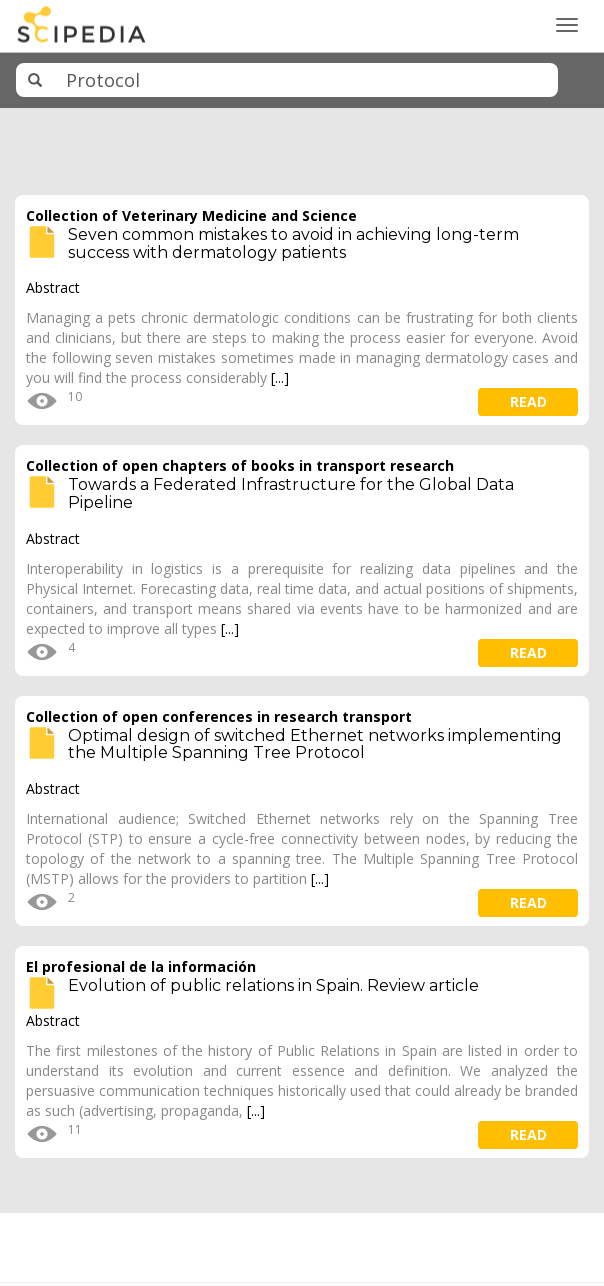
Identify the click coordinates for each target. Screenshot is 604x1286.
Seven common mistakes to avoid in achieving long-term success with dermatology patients (293, 243)
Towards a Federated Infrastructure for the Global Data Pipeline (291, 493)
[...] (280, 377)
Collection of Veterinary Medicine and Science (191, 215)
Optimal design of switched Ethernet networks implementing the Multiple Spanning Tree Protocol (315, 744)
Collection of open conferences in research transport (219, 716)
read (528, 401)
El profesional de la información (141, 966)
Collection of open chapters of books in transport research (240, 465)
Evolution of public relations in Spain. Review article (273, 985)
